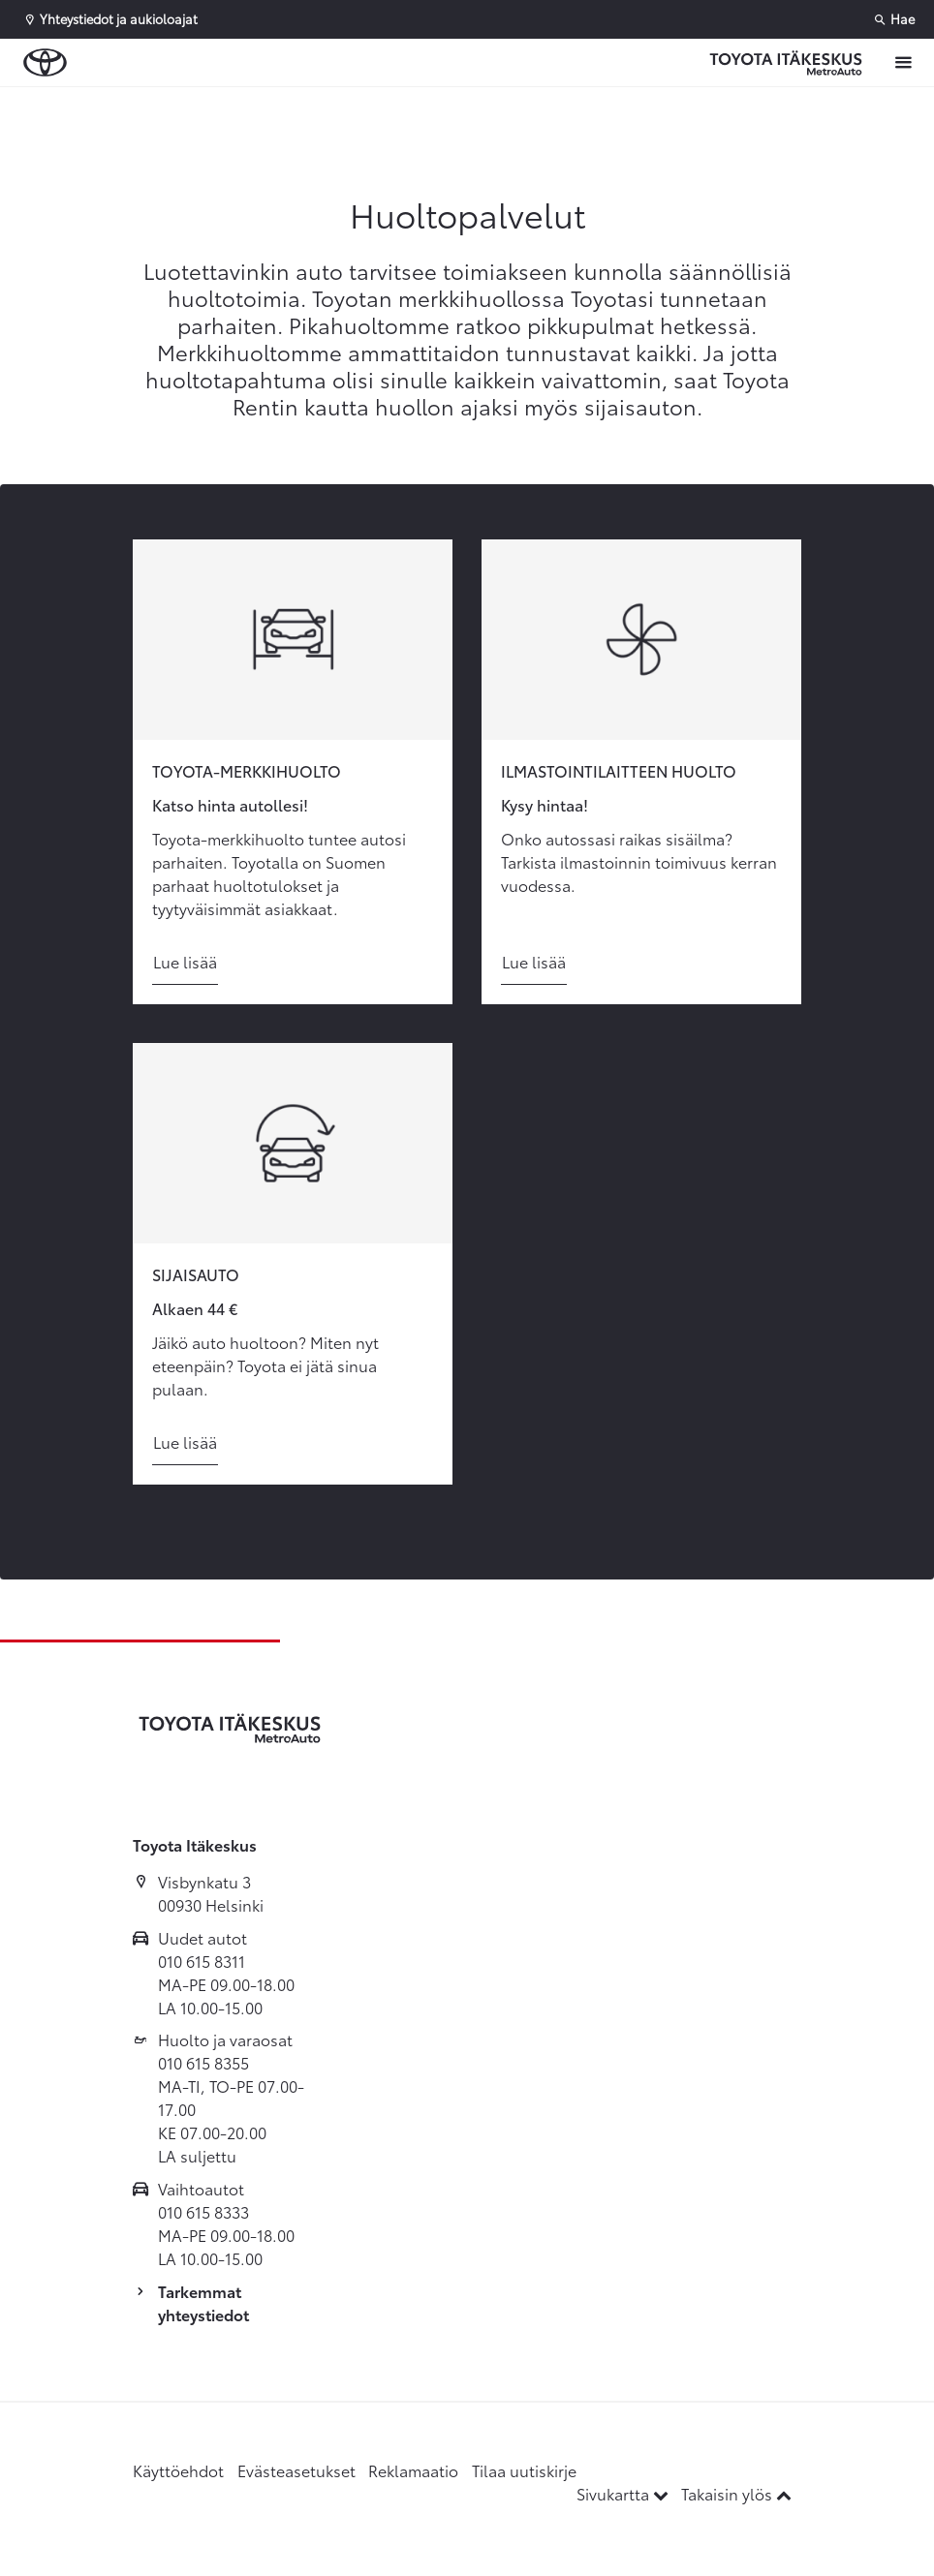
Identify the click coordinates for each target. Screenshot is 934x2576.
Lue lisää (185, 961)
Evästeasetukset (296, 2470)
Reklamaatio (413, 2470)
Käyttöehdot (178, 2470)
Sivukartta (624, 2493)
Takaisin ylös (736, 2493)
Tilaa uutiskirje (524, 2470)
